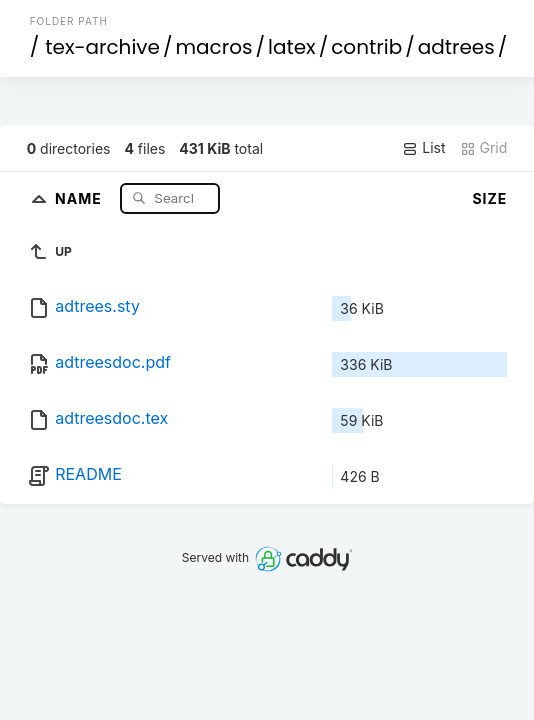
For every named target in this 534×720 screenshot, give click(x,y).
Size (489, 198)
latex (292, 47)
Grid (484, 148)
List (423, 148)
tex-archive (102, 47)
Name (80, 197)
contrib (366, 47)
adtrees (456, 47)
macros (214, 47)
